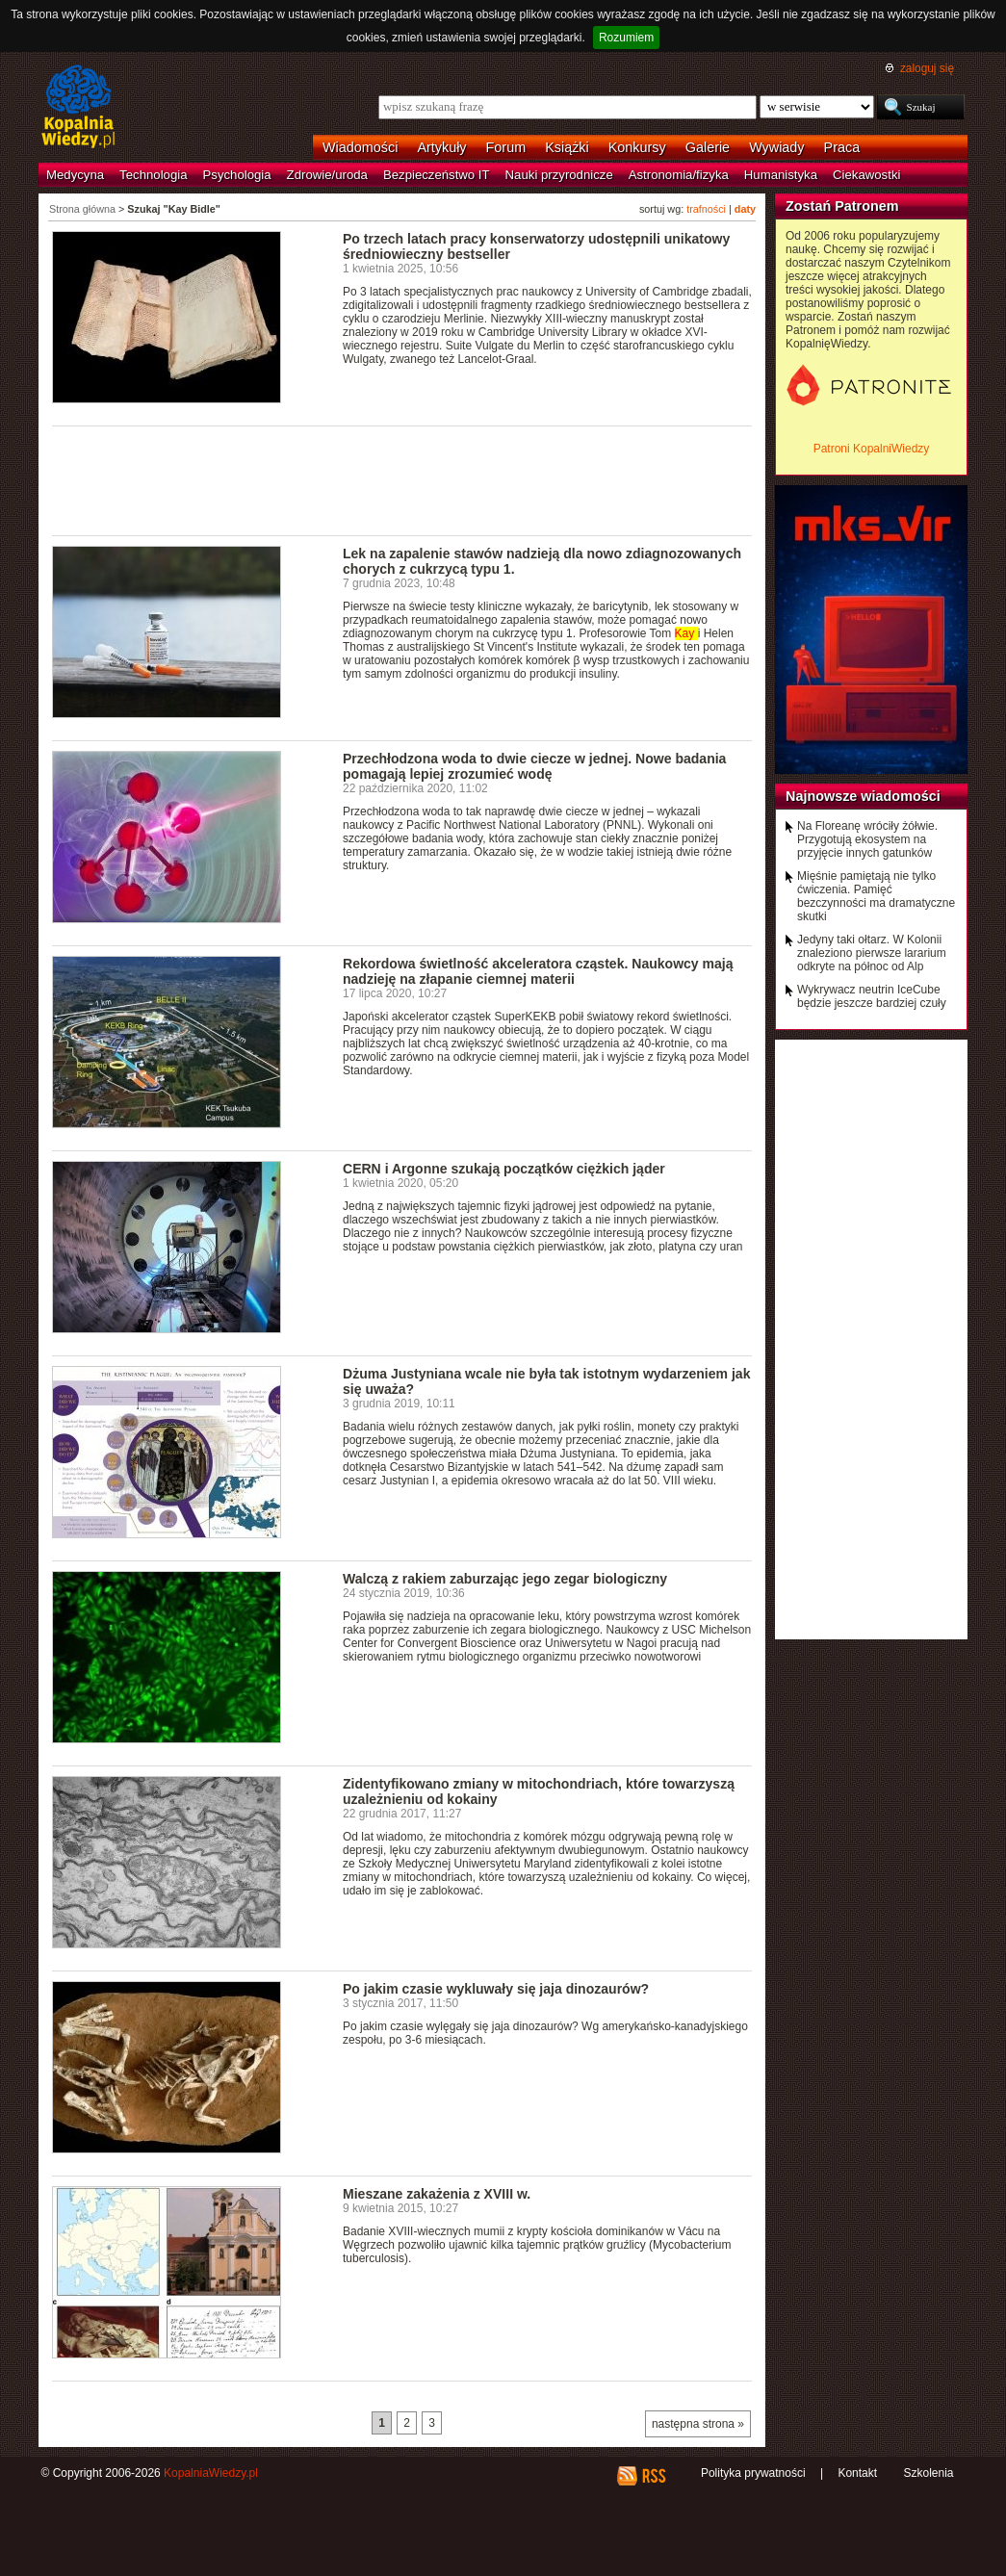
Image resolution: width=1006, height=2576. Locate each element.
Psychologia (237, 174)
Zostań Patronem (842, 206)
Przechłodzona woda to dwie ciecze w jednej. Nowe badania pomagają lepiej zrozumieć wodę (534, 766)
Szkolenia (928, 2473)
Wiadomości (360, 147)
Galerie (707, 147)
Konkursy (637, 147)
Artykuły (441, 147)
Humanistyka (780, 174)
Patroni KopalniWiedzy (871, 448)
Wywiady (776, 147)
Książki (567, 147)
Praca (842, 147)
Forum (506, 147)
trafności (706, 209)
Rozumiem (626, 37)
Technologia (153, 174)
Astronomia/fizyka (679, 174)
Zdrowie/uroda (327, 174)
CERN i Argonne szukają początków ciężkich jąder (504, 1168)
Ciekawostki (866, 174)
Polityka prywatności (753, 2473)
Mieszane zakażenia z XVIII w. (436, 2194)
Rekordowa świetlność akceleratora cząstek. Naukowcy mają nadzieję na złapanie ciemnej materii (538, 971)
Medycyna (75, 174)
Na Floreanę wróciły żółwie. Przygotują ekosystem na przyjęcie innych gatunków (867, 839)
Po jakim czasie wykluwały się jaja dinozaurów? (496, 1988)
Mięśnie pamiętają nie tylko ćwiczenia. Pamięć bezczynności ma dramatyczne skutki (876, 896)
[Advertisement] (402, 479)
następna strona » (698, 2424)
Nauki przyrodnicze (559, 174)
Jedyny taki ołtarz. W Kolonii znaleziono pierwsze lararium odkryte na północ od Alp (871, 953)
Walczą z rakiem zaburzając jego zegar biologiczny (505, 1578)
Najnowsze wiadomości (863, 796)
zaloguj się (927, 68)
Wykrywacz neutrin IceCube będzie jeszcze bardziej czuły (871, 996)
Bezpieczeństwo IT (436, 174)
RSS (653, 2476)
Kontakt (857, 2473)
